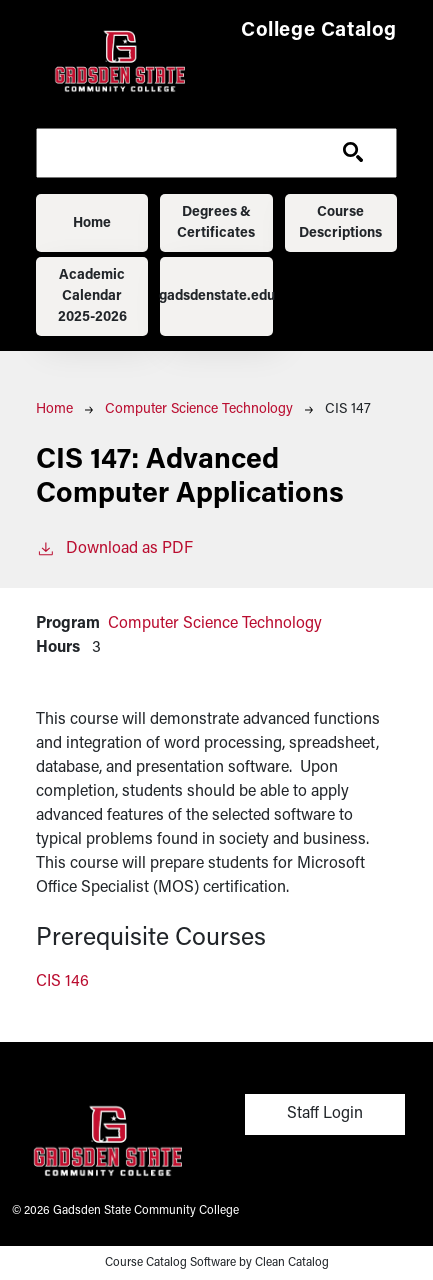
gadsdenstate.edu (216, 296)
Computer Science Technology (199, 409)
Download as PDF (114, 547)
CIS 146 (62, 982)
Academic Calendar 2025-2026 (92, 296)
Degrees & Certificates (216, 223)
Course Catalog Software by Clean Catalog (217, 1263)
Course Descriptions (340, 223)
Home (92, 223)
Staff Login (325, 1114)
